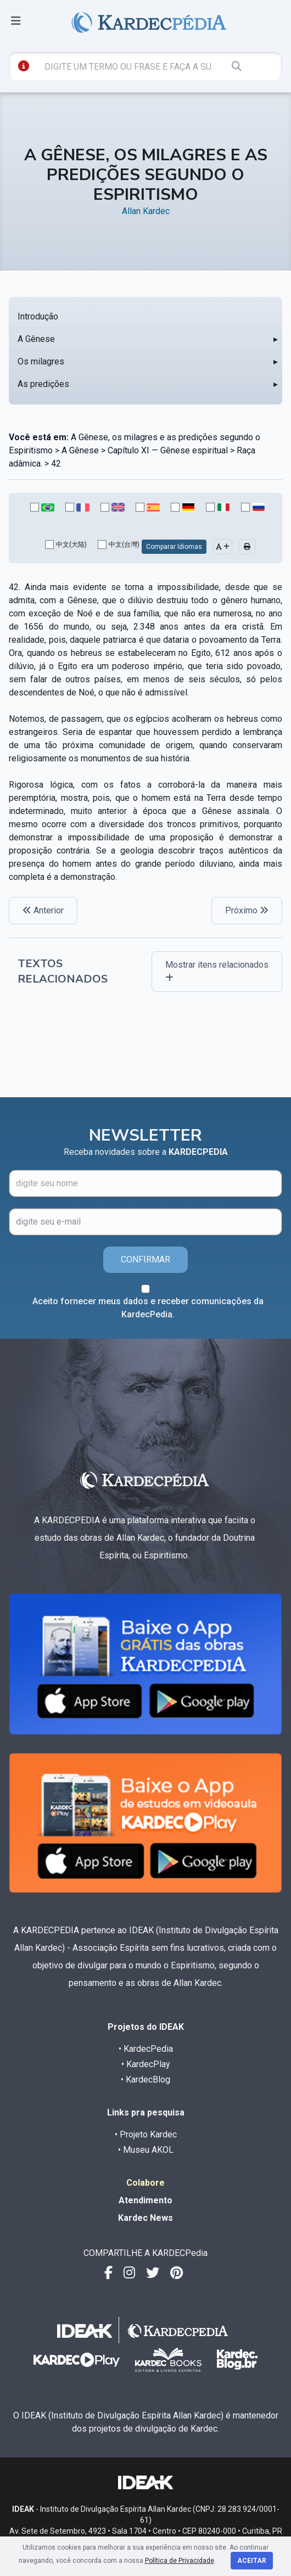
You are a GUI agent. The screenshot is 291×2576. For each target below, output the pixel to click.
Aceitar (251, 2560)
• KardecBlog (145, 2079)
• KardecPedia (146, 2049)
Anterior (43, 910)
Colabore (145, 2182)
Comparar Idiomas (174, 547)
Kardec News (145, 2218)
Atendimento (145, 2200)
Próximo (246, 910)
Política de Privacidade (179, 2560)
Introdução (38, 316)
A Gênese (36, 339)
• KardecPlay (145, 2064)
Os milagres (41, 361)
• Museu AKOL (146, 2150)
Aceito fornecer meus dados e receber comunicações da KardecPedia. (148, 1308)
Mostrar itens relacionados (216, 970)
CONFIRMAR (145, 1259)
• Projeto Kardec (146, 2134)
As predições (43, 384)
